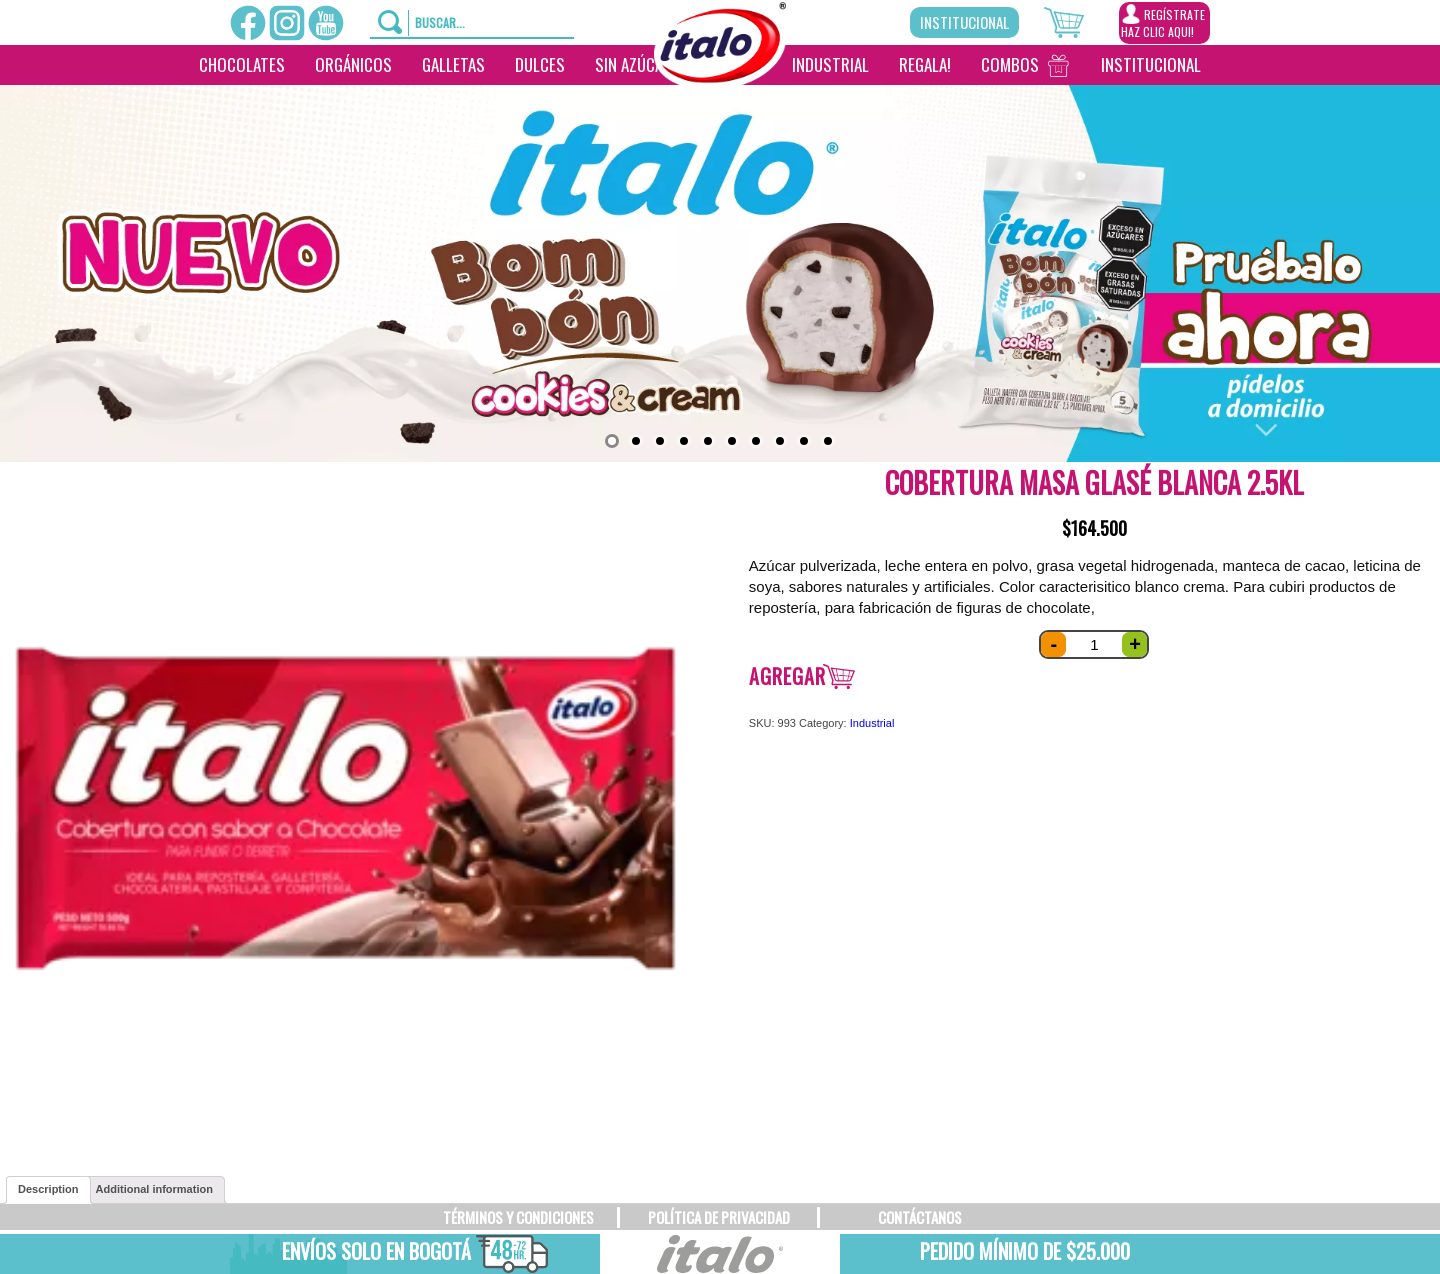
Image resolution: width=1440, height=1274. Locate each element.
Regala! (925, 64)
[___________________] (1231, 65)
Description (48, 1189)
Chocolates (242, 64)
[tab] (48, 1190)
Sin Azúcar (633, 64)
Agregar (787, 676)
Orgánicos (353, 64)
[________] (715, 105)
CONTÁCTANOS (920, 1217)
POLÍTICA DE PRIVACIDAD (719, 1217)
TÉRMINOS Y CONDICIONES (518, 1217)
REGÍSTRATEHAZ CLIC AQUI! (1163, 22)
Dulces (540, 64)
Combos (1010, 64)
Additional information (154, 1189)
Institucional (964, 22)
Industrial (830, 64)
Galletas (453, 64)
